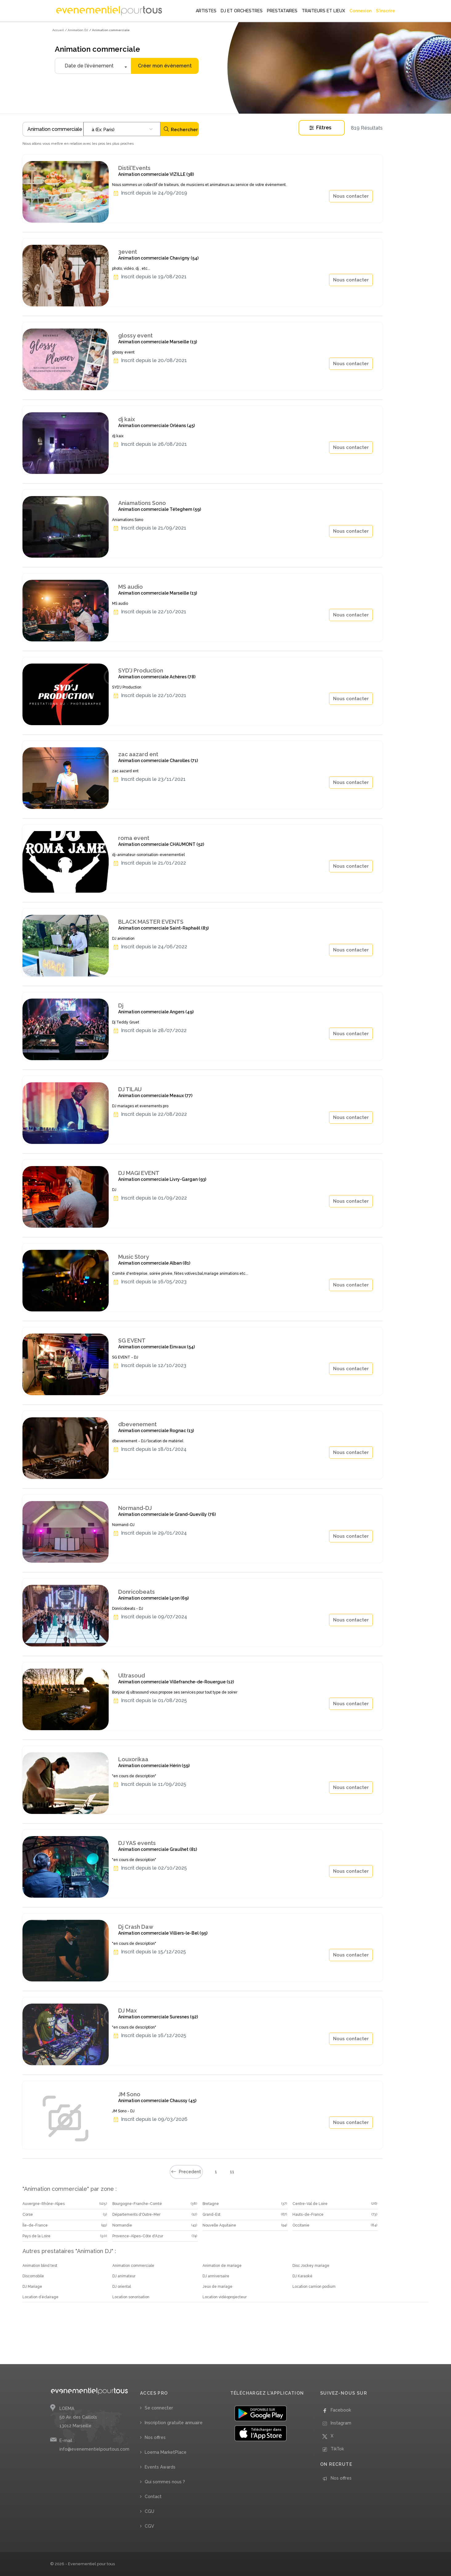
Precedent (186, 2172)
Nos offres (155, 2437)
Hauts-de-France (308, 2214)
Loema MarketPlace (166, 2452)
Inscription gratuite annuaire (174, 2422)
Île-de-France (35, 2225)
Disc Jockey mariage (310, 2265)
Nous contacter (351, 196)
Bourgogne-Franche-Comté (137, 2204)
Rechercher (180, 129)
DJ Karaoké (302, 2276)
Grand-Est (211, 2214)
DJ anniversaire (216, 2276)
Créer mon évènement (165, 66)
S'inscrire (385, 10)
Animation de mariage (222, 2265)
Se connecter (159, 2407)
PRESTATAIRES (282, 10)
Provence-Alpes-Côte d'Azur (137, 2236)
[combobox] (121, 129)
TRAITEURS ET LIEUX (323, 10)
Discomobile (33, 2276)
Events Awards (160, 2467)
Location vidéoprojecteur (225, 2297)
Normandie (122, 2225)
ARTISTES (206, 10)
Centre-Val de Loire (310, 2204)
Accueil (58, 30)
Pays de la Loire (36, 2236)
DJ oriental (121, 2286)
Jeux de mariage (217, 2286)
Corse (27, 2214)
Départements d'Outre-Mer (136, 2214)
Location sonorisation (130, 2297)
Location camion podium (314, 2286)
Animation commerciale (133, 2265)
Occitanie (300, 2225)
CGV (149, 2526)
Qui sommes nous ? (165, 2481)
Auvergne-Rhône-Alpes (43, 2204)
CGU (149, 2511)
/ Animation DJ (76, 30)
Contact (153, 2496)
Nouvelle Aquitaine (219, 2225)
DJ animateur (123, 2276)
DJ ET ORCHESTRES (242, 10)
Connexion (360, 10)
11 (232, 2171)
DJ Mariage (32, 2286)
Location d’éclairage (40, 2297)
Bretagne (211, 2204)
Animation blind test (39, 2265)
